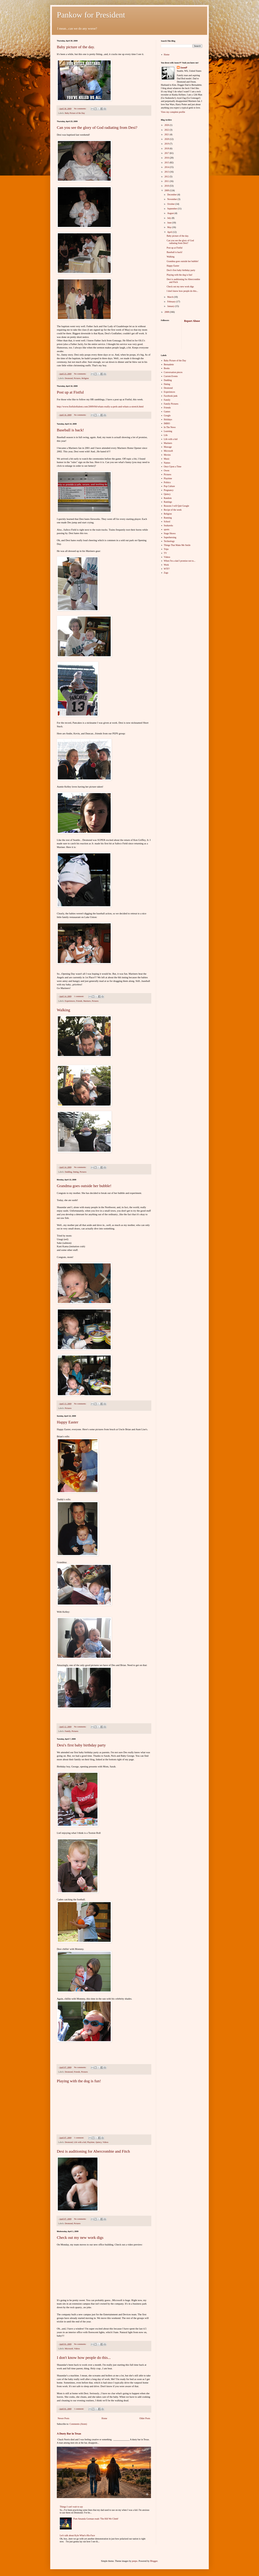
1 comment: (79, 996)
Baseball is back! (70, 430)
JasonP (183, 67)
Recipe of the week (173, 510)
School (167, 521)
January (171, 306)
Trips (166, 549)
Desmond (69, 378)
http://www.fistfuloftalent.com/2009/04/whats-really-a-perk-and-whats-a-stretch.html (100, 406)
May (169, 227)
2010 (167, 186)
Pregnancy (169, 490)
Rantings (168, 502)
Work (166, 565)
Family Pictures (171, 404)
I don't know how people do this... (84, 2357)
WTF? (167, 569)
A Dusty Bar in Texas (69, 2433)
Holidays (168, 419)
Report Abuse (192, 320)
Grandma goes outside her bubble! (84, 1186)
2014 (167, 167)
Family (68, 1731)
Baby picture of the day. (76, 47)
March (170, 297)
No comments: (80, 108)
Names (167, 463)
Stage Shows (170, 533)
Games (167, 411)
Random (168, 498)
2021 (167, 134)
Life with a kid (80, 2142)
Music (167, 459)
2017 (167, 153)
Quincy (99, 2142)
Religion (85, 378)
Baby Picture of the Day (75, 113)
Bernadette (169, 364)
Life (166, 435)
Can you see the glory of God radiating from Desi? (97, 127)
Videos (105, 2142)
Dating (76, 1172)
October (171, 204)
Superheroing (170, 537)
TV (165, 553)
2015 (167, 162)
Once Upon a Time (172, 466)
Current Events (171, 376)
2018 (167, 148)
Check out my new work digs (80, 2237)
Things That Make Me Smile (177, 545)
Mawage (168, 447)
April (170, 232)
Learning (168, 431)
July (169, 218)
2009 (167, 190)
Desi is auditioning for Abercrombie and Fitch (93, 2151)
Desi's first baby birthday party (81, 1745)
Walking (63, 1010)
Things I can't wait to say (71, 2506)
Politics (167, 482)
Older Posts (144, 2418)
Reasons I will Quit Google (176, 506)
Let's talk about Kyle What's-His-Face (77, 2535)
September (172, 208)
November (172, 199)
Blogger (153, 2561)
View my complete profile (173, 112)
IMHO (167, 423)
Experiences (70, 1001)
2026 (167, 125)
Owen (166, 470)
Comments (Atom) (78, 2424)
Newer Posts (63, 2418)
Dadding (68, 1172)
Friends (79, 1001)
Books (167, 368)
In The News (170, 427)
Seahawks (168, 525)
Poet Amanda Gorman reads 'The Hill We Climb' (95, 2519)
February (171, 301)
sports (166, 529)
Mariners (87, 1001)
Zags (166, 573)
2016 (167, 158)
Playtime (91, 2142)
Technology (169, 541)
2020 (167, 139)
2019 (167, 144)
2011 (167, 181)
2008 (167, 312)
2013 (167, 172)
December (172, 194)
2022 (167, 130)
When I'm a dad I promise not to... (179, 561)
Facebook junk (171, 396)
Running (168, 518)
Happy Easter (67, 1422)
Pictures (77, 378)
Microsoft (69, 2348)
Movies (167, 455)
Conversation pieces (173, 372)
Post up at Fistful (70, 392)
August (170, 213)
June (169, 222)
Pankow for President (91, 14)
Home (104, 2418)
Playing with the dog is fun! (79, 2081)
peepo (134, 2561)
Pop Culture (169, 486)
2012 (167, 176)
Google (167, 415)
